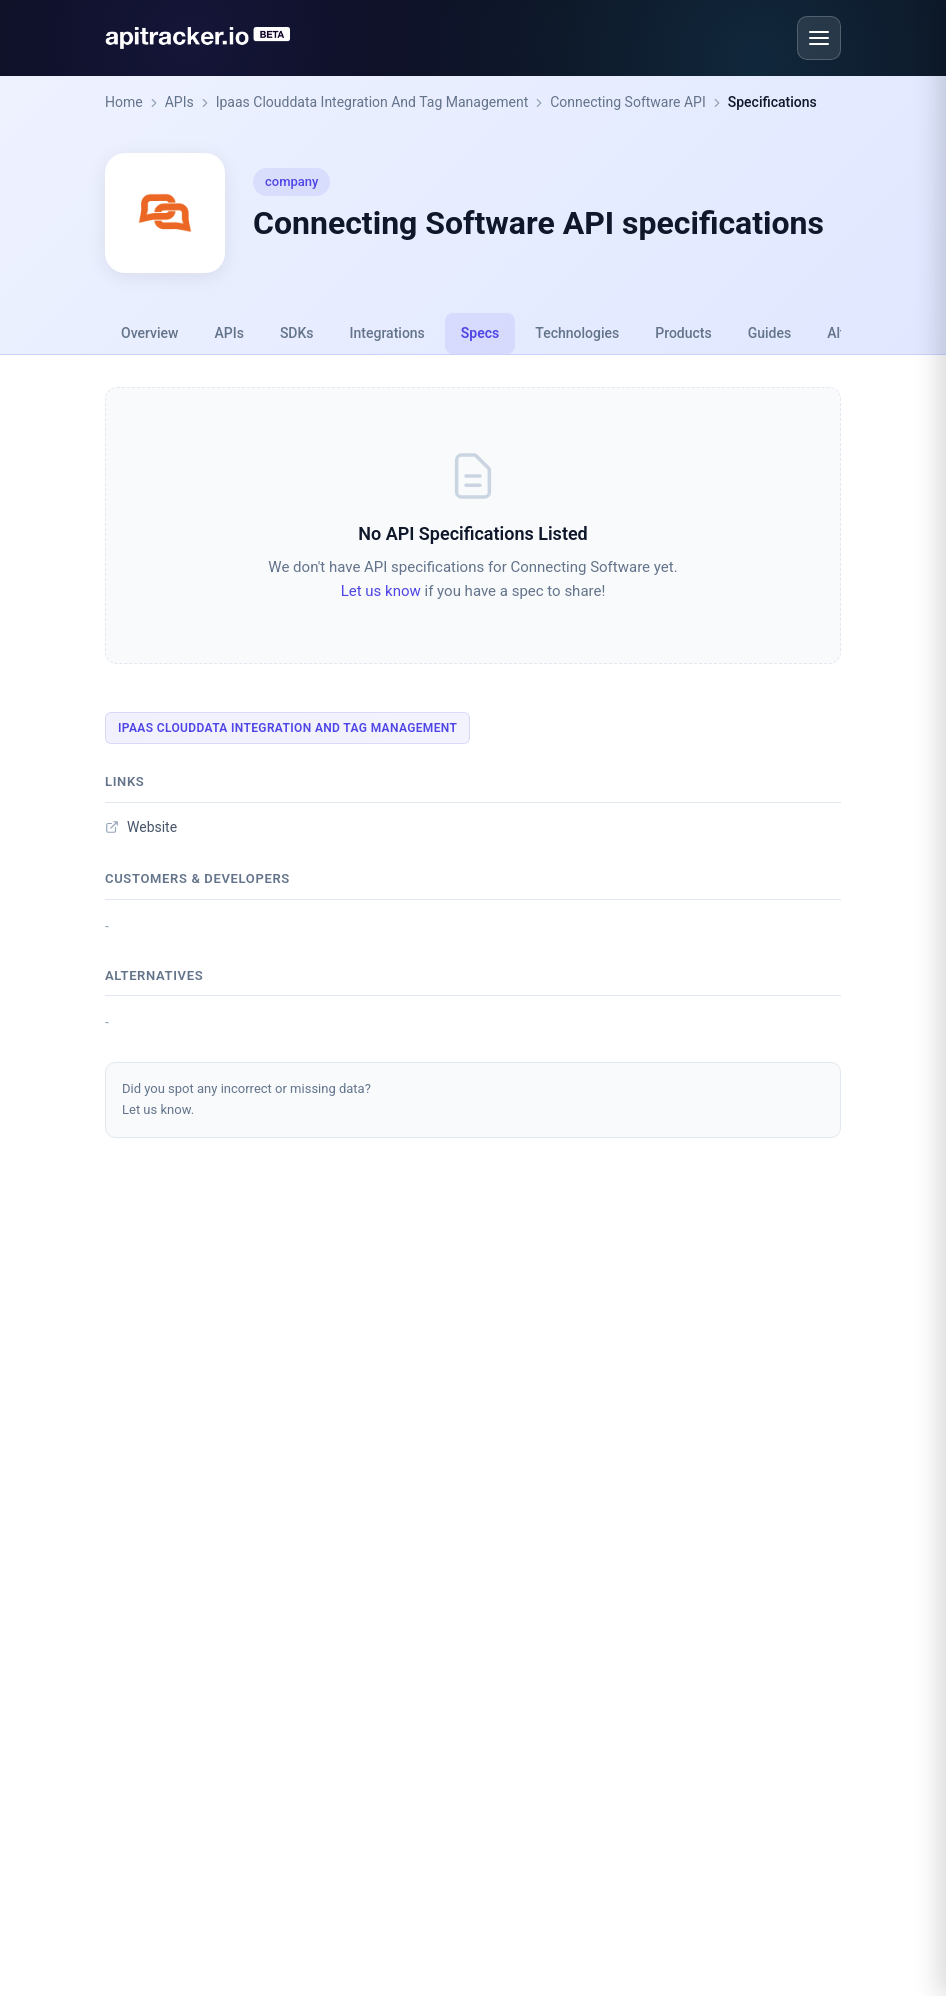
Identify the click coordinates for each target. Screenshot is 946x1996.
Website (141, 827)
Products (683, 333)
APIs (179, 102)
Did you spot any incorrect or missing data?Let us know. (246, 1099)
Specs (480, 333)
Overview (149, 333)
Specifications (772, 102)
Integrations (387, 333)
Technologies (577, 333)
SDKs (297, 333)
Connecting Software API (628, 102)
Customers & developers (197, 878)
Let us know (381, 591)
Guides (769, 333)
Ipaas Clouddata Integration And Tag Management (372, 102)
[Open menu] (819, 38)
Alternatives (154, 975)
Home (124, 102)
